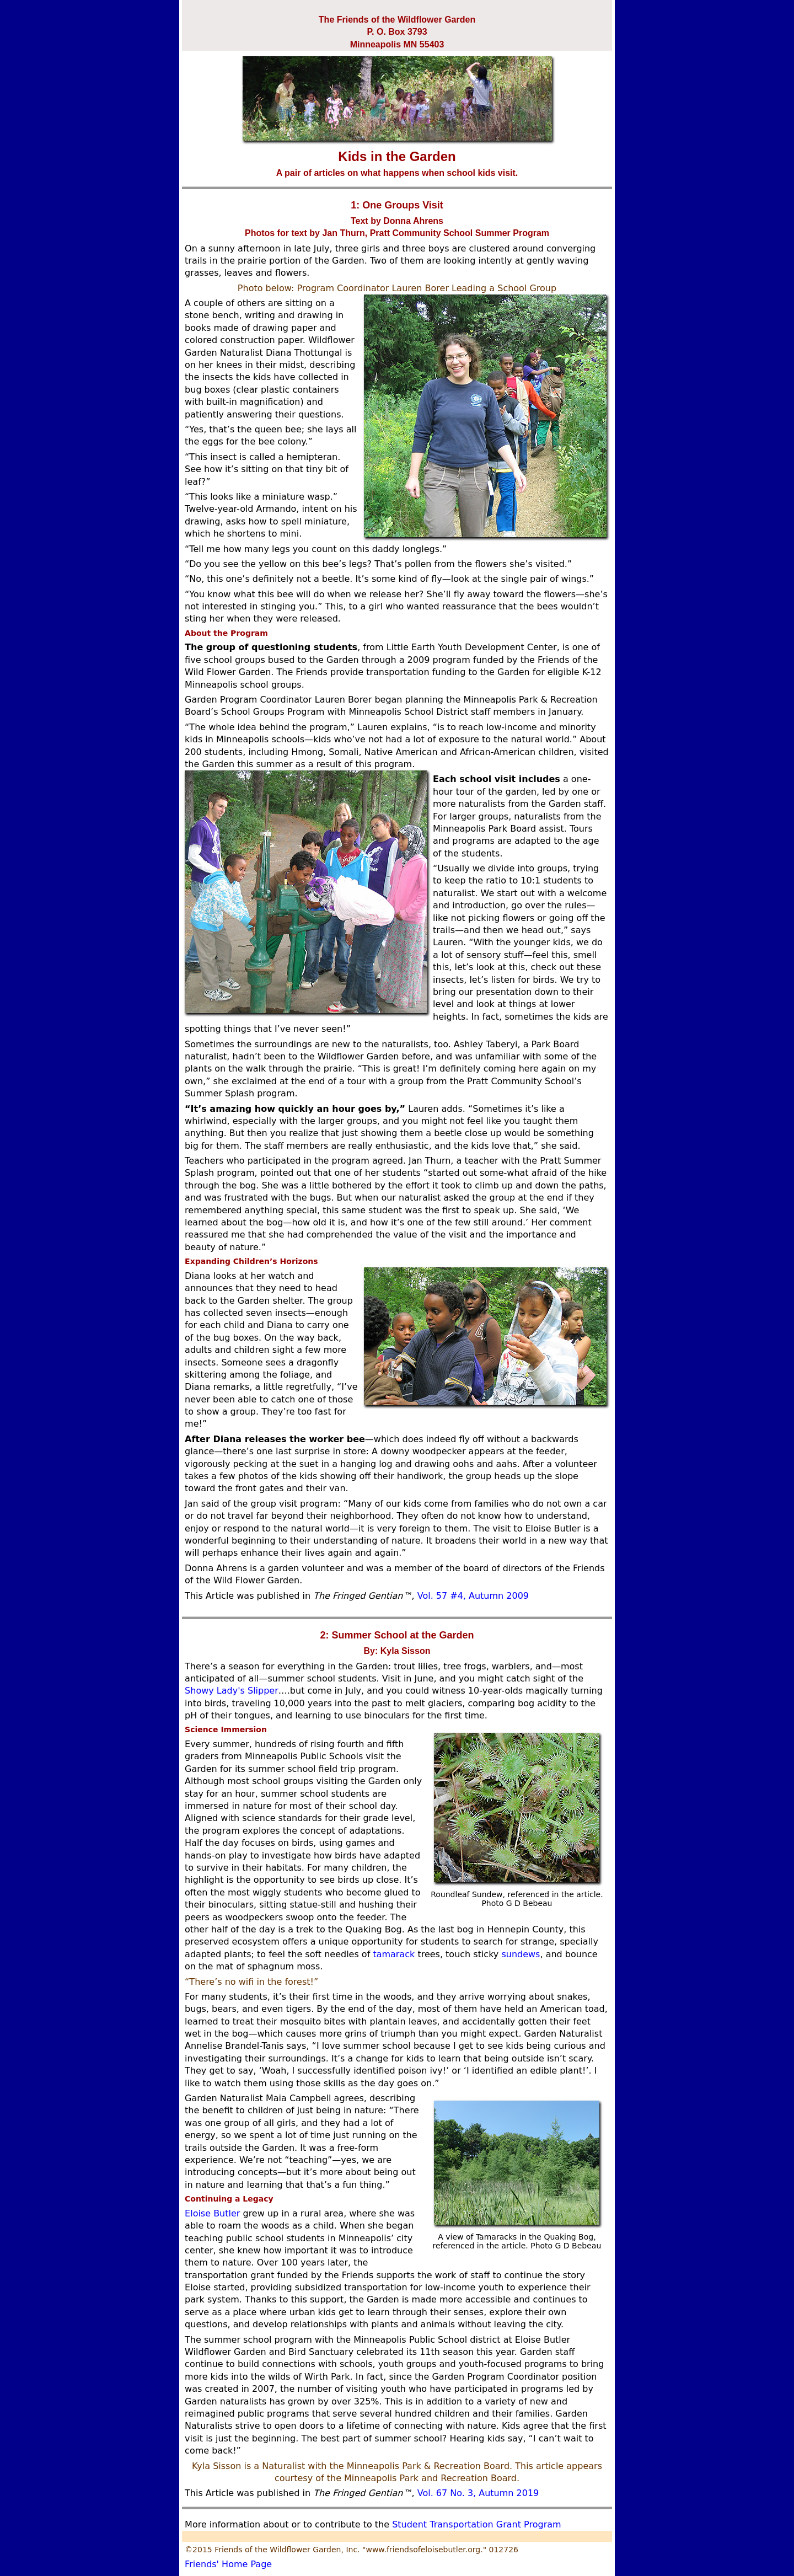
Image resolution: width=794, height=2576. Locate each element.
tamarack (394, 1954)
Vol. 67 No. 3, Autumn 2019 (478, 2493)
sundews (520, 1954)
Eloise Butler (212, 2213)
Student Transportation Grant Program (475, 2524)
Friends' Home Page (228, 2564)
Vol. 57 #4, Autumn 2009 (473, 1595)
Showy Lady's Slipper (231, 1690)
